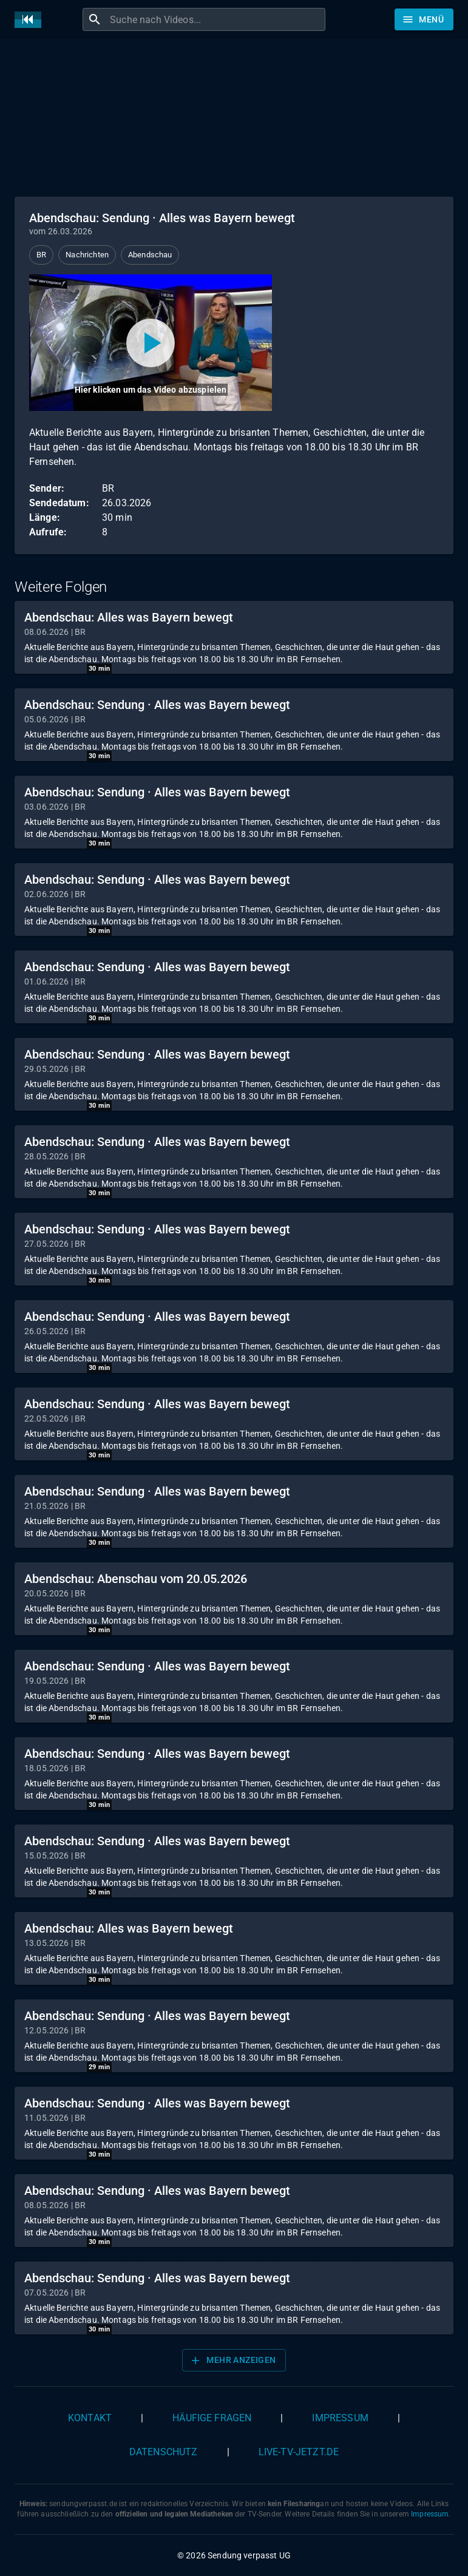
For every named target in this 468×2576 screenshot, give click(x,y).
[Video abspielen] (150, 342)
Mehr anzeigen (232, 2360)
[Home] (31, 20)
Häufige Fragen (211, 2418)
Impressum (340, 2418)
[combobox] (216, 19)
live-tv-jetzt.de (299, 2452)
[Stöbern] (424, 19)
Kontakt (90, 2418)
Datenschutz (163, 2452)
